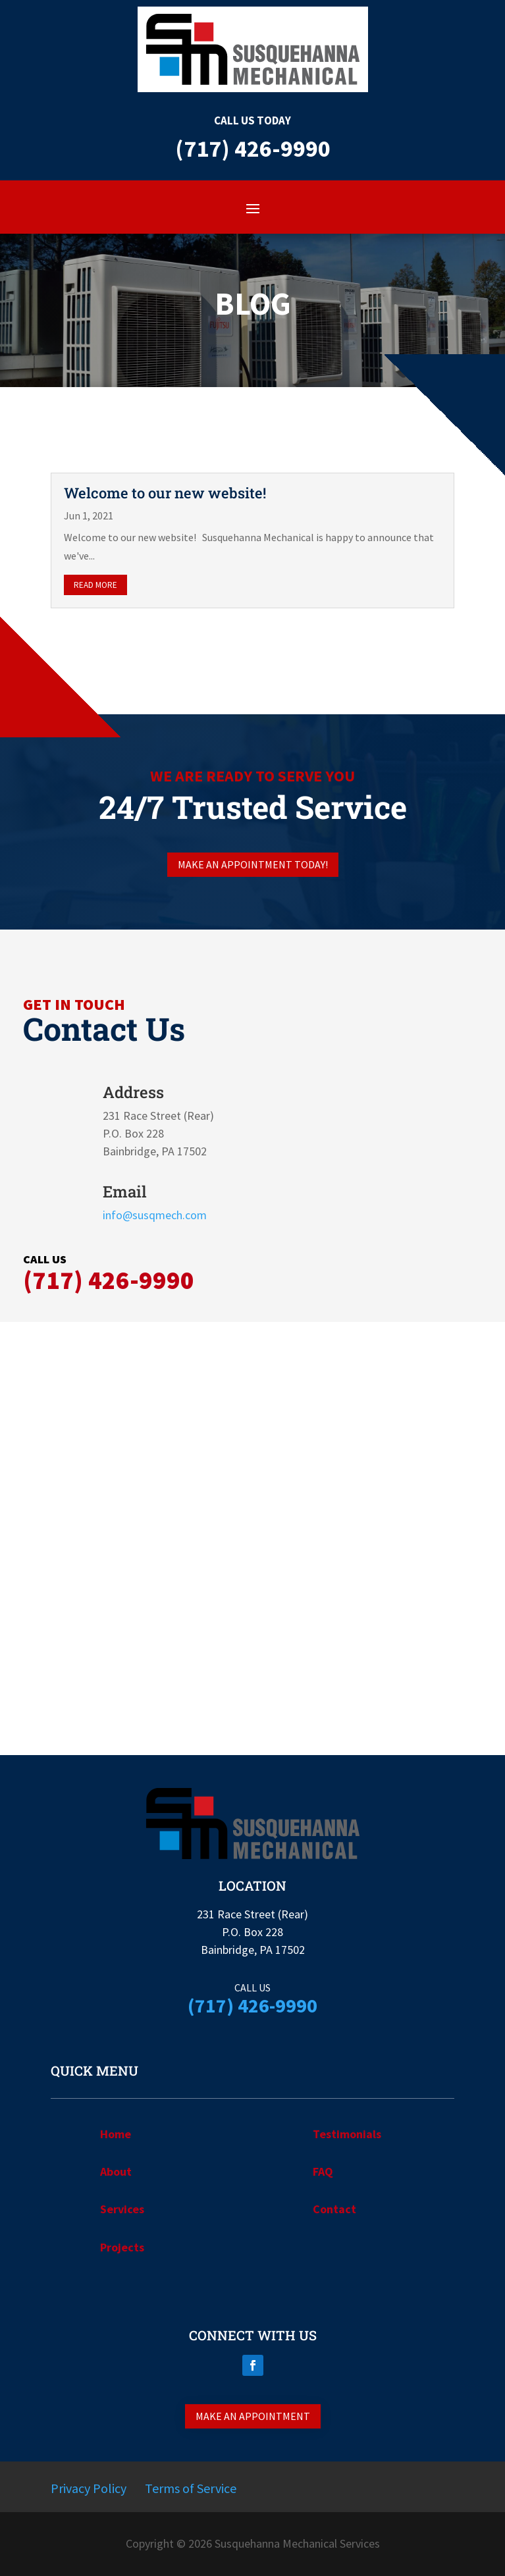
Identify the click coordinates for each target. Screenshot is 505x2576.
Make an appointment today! (253, 864)
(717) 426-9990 (108, 1280)
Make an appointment (253, 2416)
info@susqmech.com (155, 1214)
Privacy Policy (88, 2488)
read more (95, 585)
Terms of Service (190, 2488)
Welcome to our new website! (165, 492)
